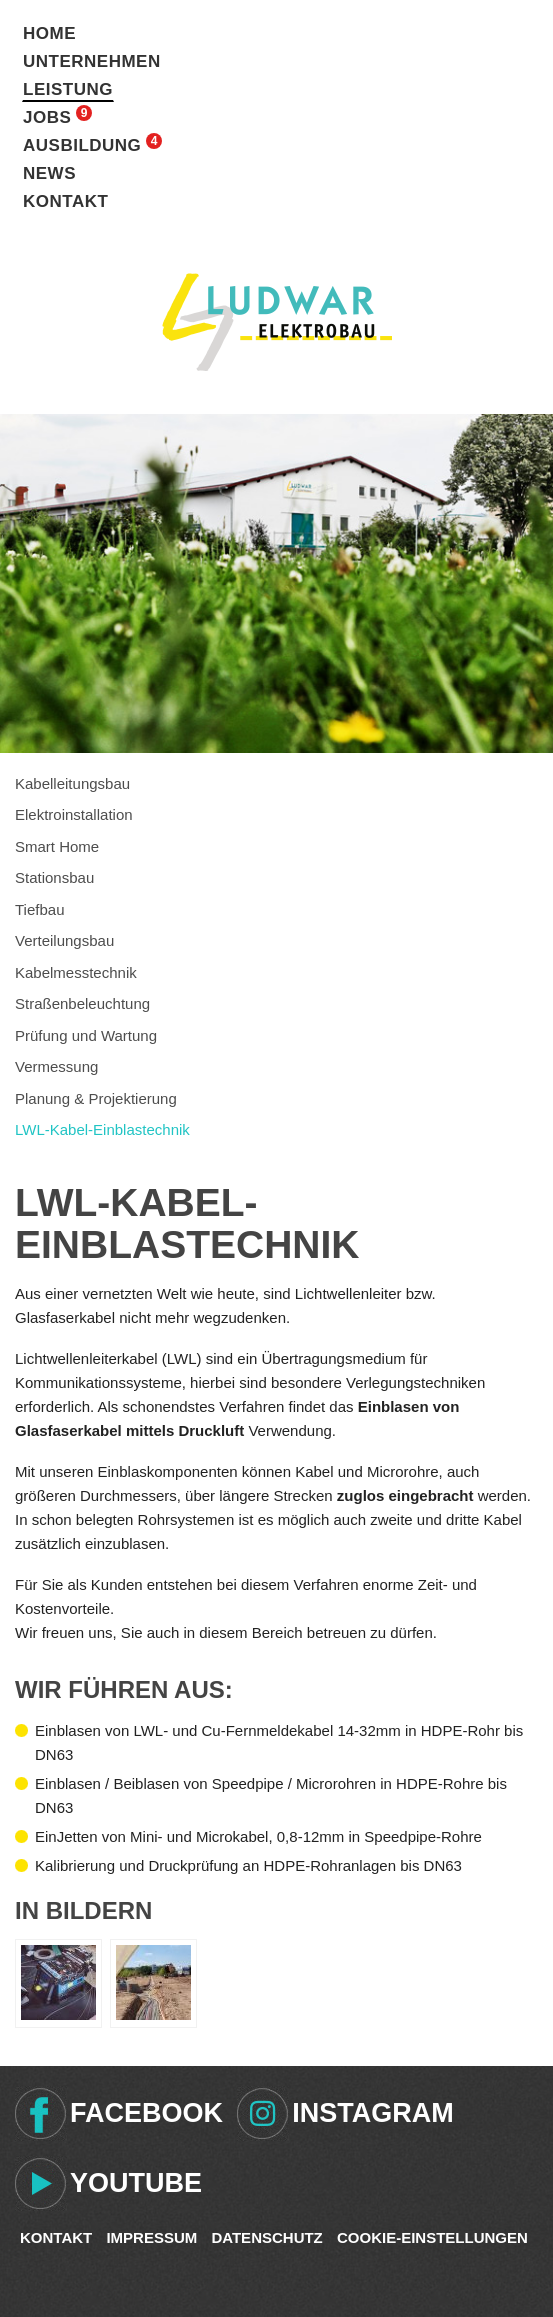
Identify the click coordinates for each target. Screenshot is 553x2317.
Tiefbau (39, 909)
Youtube (136, 2183)
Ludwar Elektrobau (277, 322)
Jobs (47, 117)
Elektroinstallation (74, 814)
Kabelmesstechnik (76, 972)
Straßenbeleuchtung (82, 1003)
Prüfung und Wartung (86, 1035)
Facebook (146, 2113)
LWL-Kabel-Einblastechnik (102, 1129)
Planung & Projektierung (96, 1098)
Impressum (151, 2237)
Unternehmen (92, 61)
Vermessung (56, 1066)
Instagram (373, 2113)
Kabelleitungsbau (72, 783)
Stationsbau (54, 877)
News (49, 173)
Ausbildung (82, 145)
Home (49, 33)
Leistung (68, 89)
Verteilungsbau (64, 940)
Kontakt (65, 201)
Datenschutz (266, 2237)
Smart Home (57, 846)
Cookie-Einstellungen (432, 2237)
